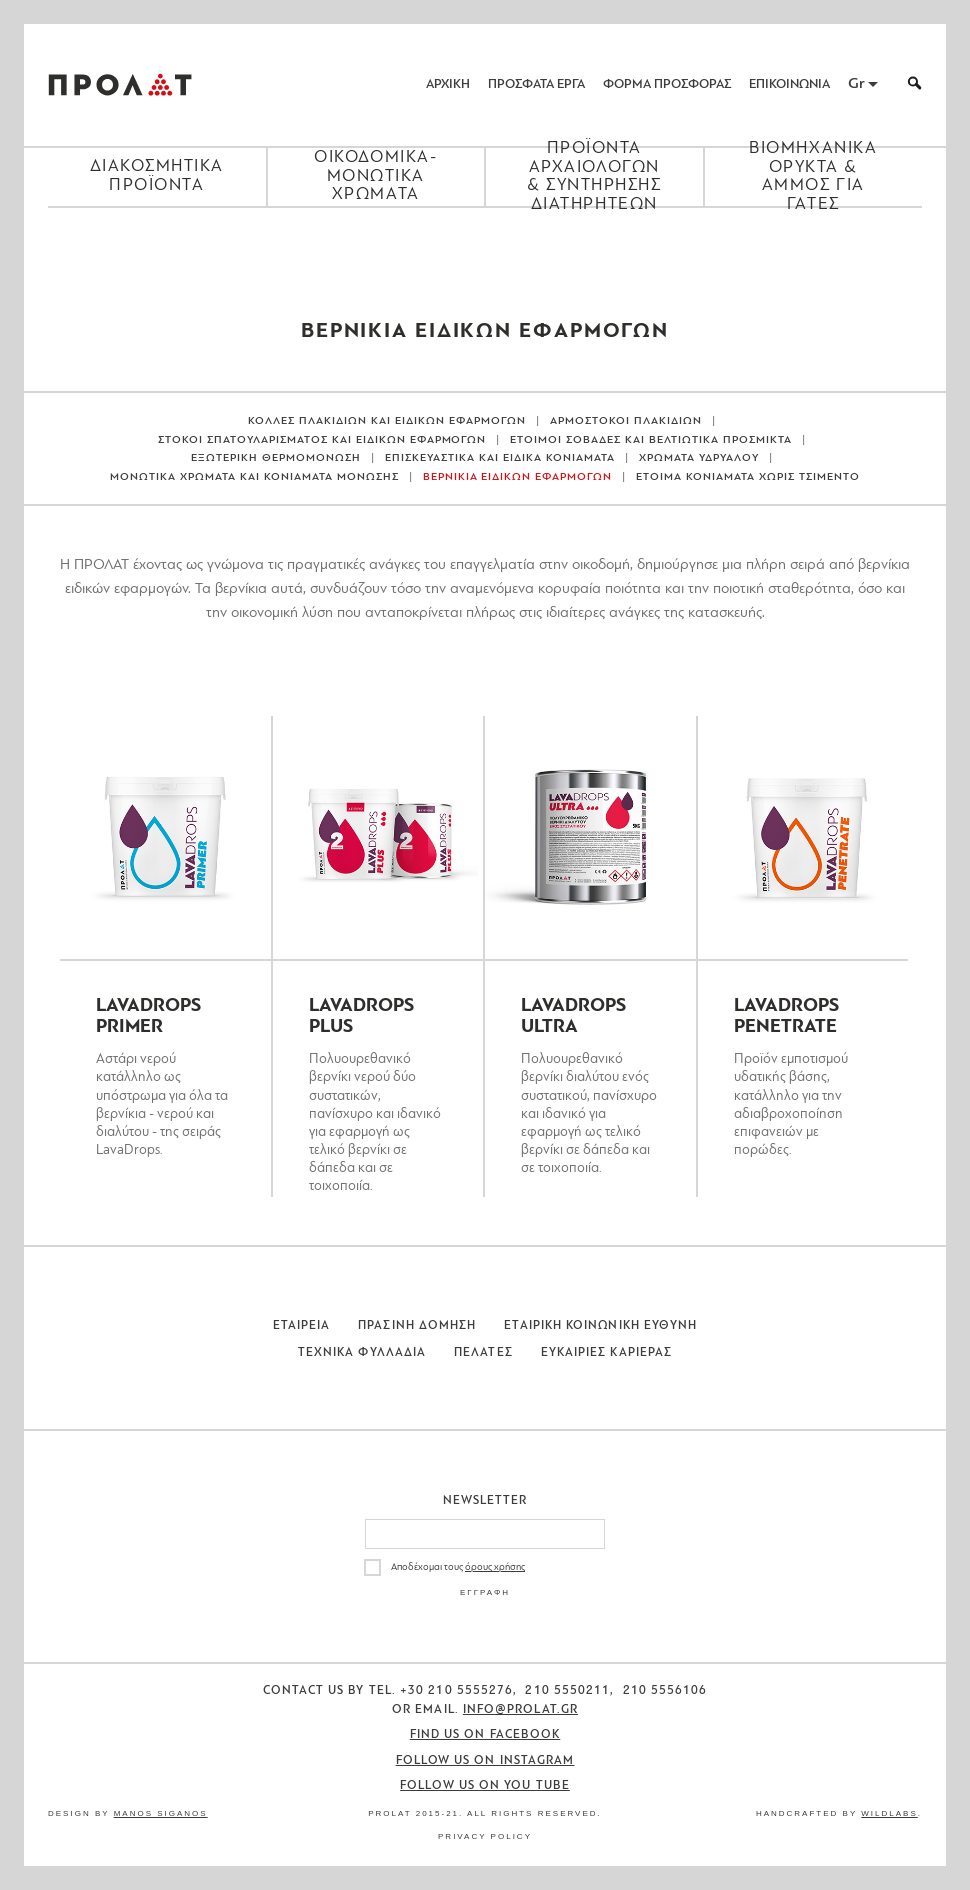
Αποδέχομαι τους (458, 1567)
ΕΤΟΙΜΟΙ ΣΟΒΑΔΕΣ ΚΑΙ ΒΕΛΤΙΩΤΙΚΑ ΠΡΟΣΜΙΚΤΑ (651, 440)
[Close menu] (485, 242)
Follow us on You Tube (485, 1786)
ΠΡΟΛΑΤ (120, 85)
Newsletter (485, 1501)
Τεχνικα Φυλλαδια (362, 1353)
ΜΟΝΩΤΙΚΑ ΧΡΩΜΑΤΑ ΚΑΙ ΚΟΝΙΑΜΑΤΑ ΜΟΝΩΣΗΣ (254, 477)
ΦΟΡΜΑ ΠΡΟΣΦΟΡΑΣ (667, 84)
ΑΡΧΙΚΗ (448, 84)
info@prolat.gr (520, 1710)
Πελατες (483, 1353)
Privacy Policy (485, 1836)
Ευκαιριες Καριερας (606, 1353)
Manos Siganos (161, 1813)
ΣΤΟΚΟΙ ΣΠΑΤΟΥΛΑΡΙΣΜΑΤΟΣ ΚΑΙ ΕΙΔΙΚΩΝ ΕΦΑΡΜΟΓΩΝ (322, 440)
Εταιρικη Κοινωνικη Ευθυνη (600, 1326)
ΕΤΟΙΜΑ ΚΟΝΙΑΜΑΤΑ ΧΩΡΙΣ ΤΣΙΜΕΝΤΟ (748, 477)
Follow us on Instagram (485, 1761)
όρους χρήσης (495, 1567)
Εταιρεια (302, 1326)
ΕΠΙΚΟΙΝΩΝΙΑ (789, 84)
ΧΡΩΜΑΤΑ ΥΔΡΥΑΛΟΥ (699, 458)
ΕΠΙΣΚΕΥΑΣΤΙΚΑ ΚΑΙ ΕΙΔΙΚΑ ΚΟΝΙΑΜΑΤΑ (500, 458)
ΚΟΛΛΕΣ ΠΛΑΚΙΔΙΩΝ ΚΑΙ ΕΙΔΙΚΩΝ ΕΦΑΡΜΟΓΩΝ (387, 421)
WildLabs (889, 1813)
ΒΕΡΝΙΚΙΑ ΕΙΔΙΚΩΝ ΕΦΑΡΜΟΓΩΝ (518, 477)
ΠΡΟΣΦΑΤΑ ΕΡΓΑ (536, 84)
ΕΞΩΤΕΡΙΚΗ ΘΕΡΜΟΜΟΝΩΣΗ (276, 458)
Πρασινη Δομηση (417, 1326)
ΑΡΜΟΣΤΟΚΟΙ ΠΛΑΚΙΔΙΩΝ (626, 421)
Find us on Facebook (485, 1735)
